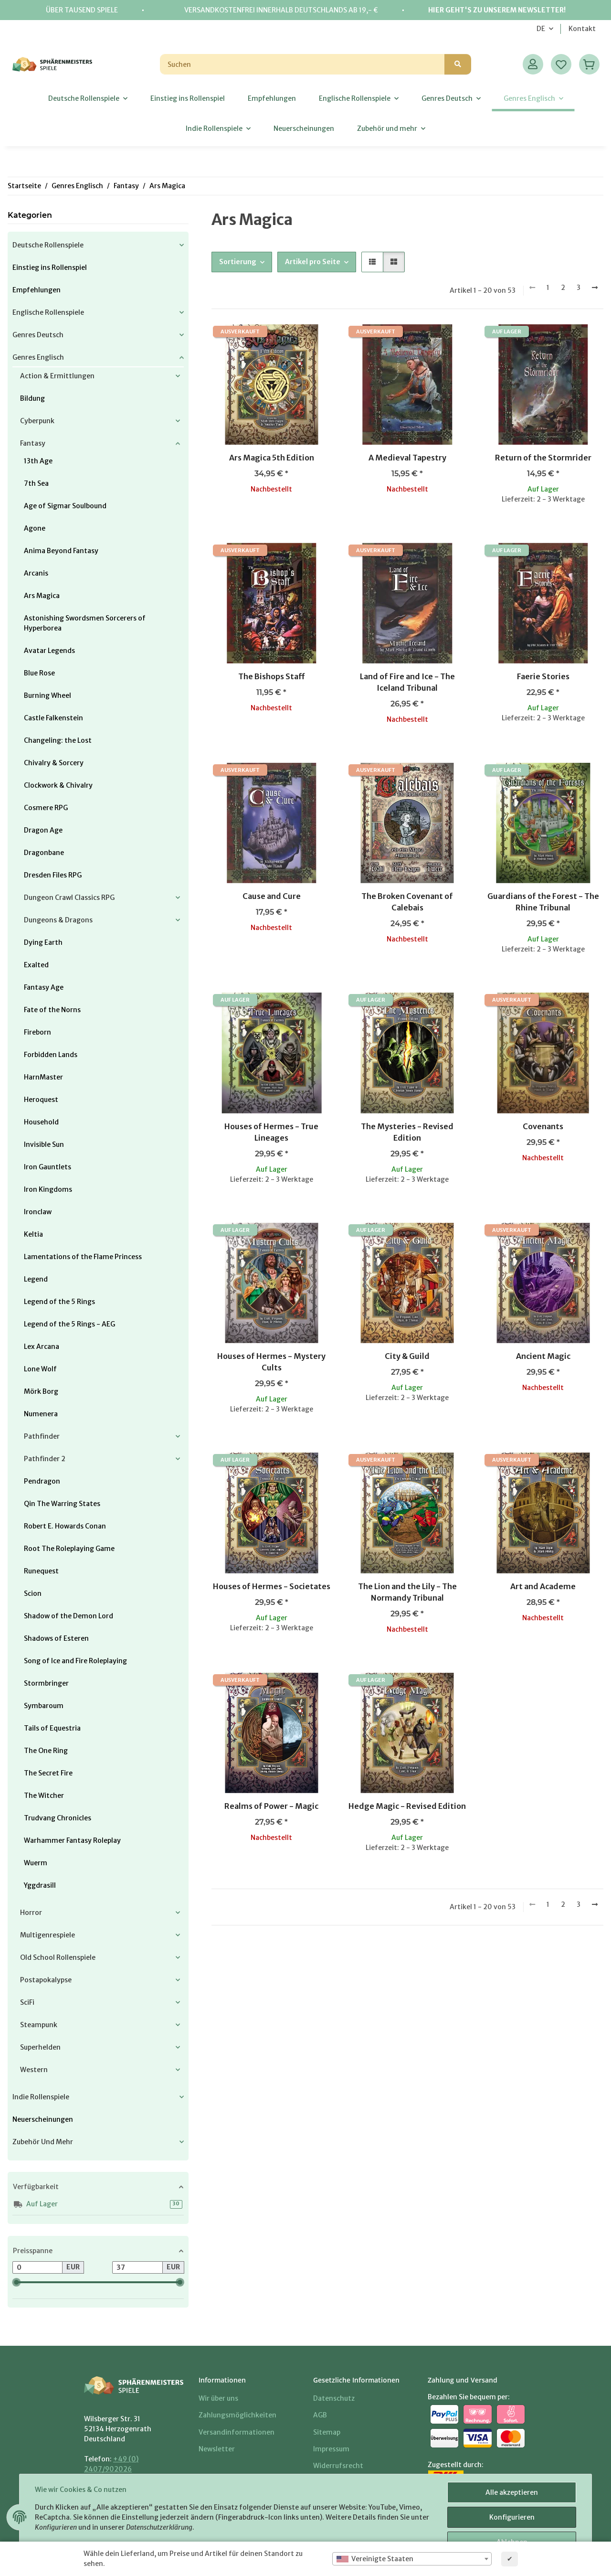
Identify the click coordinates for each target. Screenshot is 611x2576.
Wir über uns (218, 2398)
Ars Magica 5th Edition (271, 457)
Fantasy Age (43, 987)
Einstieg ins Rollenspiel (49, 267)
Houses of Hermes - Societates (271, 1586)
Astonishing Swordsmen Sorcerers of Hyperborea (85, 623)
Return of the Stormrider (543, 457)
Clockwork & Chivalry (58, 785)
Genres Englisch (38, 357)
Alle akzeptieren (511, 2492)
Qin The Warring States (62, 1503)
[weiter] (594, 288)
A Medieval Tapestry (407, 457)
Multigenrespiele (47, 1935)
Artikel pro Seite (312, 261)
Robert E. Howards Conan (65, 1526)
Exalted (36, 965)
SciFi (27, 2002)
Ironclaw (38, 1212)
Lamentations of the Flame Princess (83, 1256)
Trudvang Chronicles (57, 1818)
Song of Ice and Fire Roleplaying (75, 1661)
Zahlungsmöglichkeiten (237, 2415)
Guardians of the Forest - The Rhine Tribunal (543, 901)
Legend (36, 1279)
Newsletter (217, 2449)
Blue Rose (39, 673)
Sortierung (237, 261)
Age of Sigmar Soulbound (65, 506)
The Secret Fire (48, 1773)
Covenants (543, 1126)
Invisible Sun (44, 1144)
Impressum (331, 2449)
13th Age (38, 461)
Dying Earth (43, 942)
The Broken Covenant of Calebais (407, 901)
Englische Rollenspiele (48, 312)
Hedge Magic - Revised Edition (407, 1806)
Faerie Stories (543, 676)
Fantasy (32, 443)
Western (34, 2069)
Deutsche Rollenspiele (48, 245)
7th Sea (36, 483)
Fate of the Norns (52, 1009)
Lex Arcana (41, 1346)
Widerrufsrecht (338, 2465)
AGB (320, 2415)
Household (41, 1122)
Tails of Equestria (52, 1728)
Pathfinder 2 (44, 1458)
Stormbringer (46, 1683)
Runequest (41, 1571)
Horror (31, 1912)
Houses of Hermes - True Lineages (271, 1132)
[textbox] (412, 2559)
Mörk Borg (41, 1391)
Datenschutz (334, 2398)
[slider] (16, 2282)
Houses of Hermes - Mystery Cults (271, 1361)
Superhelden (40, 2047)
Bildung (32, 398)
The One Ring (46, 1750)
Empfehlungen (36, 290)
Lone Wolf (40, 1369)
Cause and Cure (271, 896)
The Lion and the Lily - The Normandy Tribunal (407, 1592)
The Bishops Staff (271, 676)
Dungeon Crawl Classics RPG (69, 897)
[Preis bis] (137, 2267)
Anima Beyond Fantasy (61, 550)
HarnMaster (43, 1077)
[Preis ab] (37, 2267)
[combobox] (412, 2558)
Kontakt (582, 28)
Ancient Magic (543, 1356)
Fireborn (37, 1032)
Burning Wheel (47, 695)
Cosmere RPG (46, 807)
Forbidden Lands (50, 1054)
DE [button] (541, 28)
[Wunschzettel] (561, 64)
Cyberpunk (37, 421)
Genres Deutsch (37, 335)
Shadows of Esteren (56, 1638)
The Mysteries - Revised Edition (407, 1132)
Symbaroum (43, 1705)
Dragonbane (44, 852)
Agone (34, 528)
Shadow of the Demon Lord (68, 1616)
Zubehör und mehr (42, 2142)
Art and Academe (543, 1586)
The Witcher (44, 1795)
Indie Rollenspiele (40, 2097)
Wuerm (35, 1863)
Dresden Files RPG (53, 875)
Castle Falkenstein (53, 718)
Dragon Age (43, 830)
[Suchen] (302, 64)
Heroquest (41, 1099)
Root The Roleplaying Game (69, 1548)
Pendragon (42, 1481)
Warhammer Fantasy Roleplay (72, 1840)
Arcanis (36, 573)
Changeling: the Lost (58, 740)
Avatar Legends (49, 650)
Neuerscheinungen (42, 2119)
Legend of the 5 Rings (59, 1301)
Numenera (41, 1414)
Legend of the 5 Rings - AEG (69, 1324)
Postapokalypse (46, 1980)
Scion (33, 1593)
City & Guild (407, 1356)
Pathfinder (42, 1436)
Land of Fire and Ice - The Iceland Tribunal (407, 682)
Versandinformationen (236, 2432)
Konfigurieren (512, 2517)
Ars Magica (42, 595)
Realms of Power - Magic (271, 1806)
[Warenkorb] (589, 64)
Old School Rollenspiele (57, 1957)
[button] (533, 64)
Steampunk (38, 2024)
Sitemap (326, 2432)
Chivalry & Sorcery (54, 763)
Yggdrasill (40, 1885)
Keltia (33, 1234)
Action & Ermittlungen (57, 376)
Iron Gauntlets (47, 1167)
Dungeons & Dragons (58, 920)
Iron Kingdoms (48, 1189)
